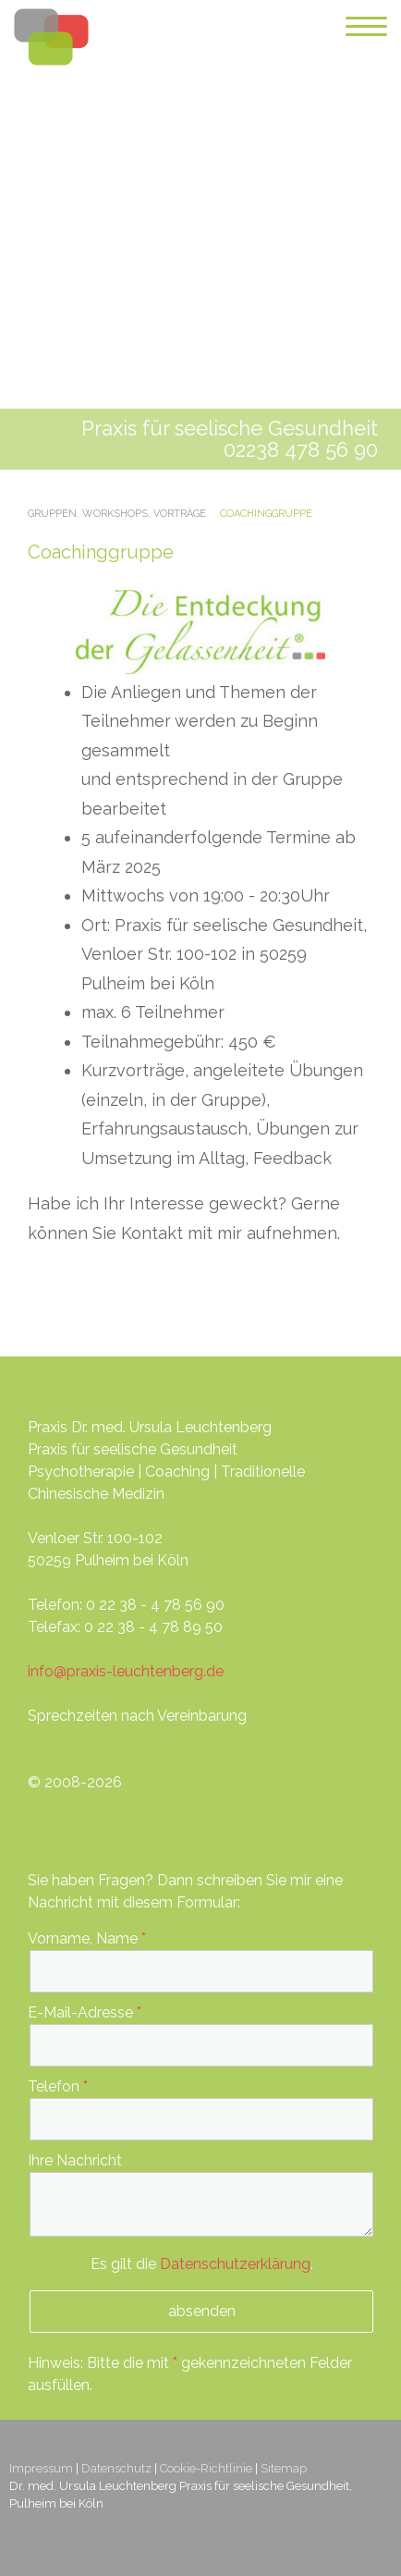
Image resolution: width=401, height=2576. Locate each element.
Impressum (41, 2468)
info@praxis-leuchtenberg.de (126, 1671)
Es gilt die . (202, 2264)
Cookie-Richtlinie (206, 2468)
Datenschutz (116, 2468)
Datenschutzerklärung (235, 2264)
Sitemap (284, 2468)
